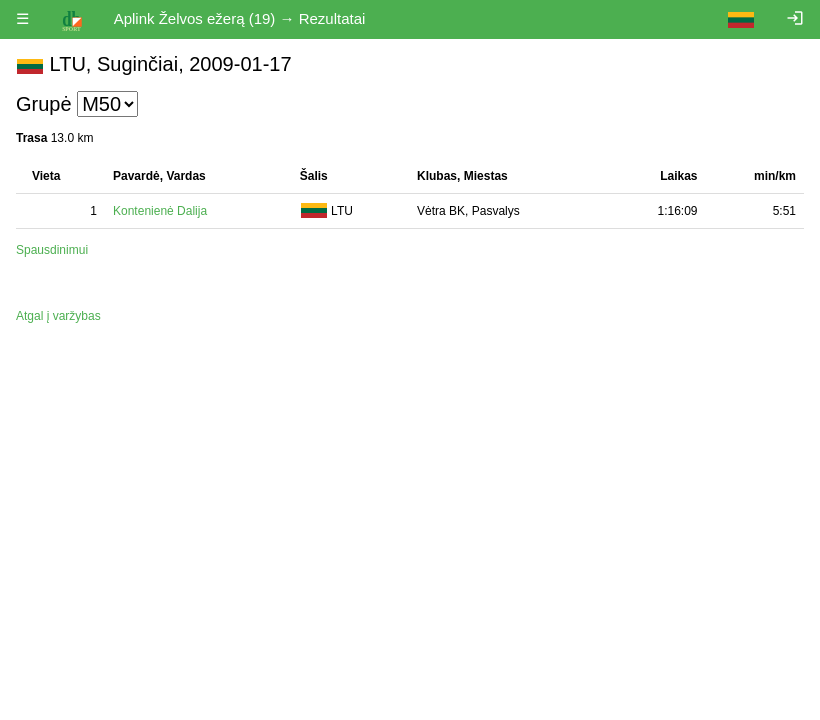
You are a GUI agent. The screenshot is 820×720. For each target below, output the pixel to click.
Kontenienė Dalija (160, 211)
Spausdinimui (52, 250)
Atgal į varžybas (58, 316)
